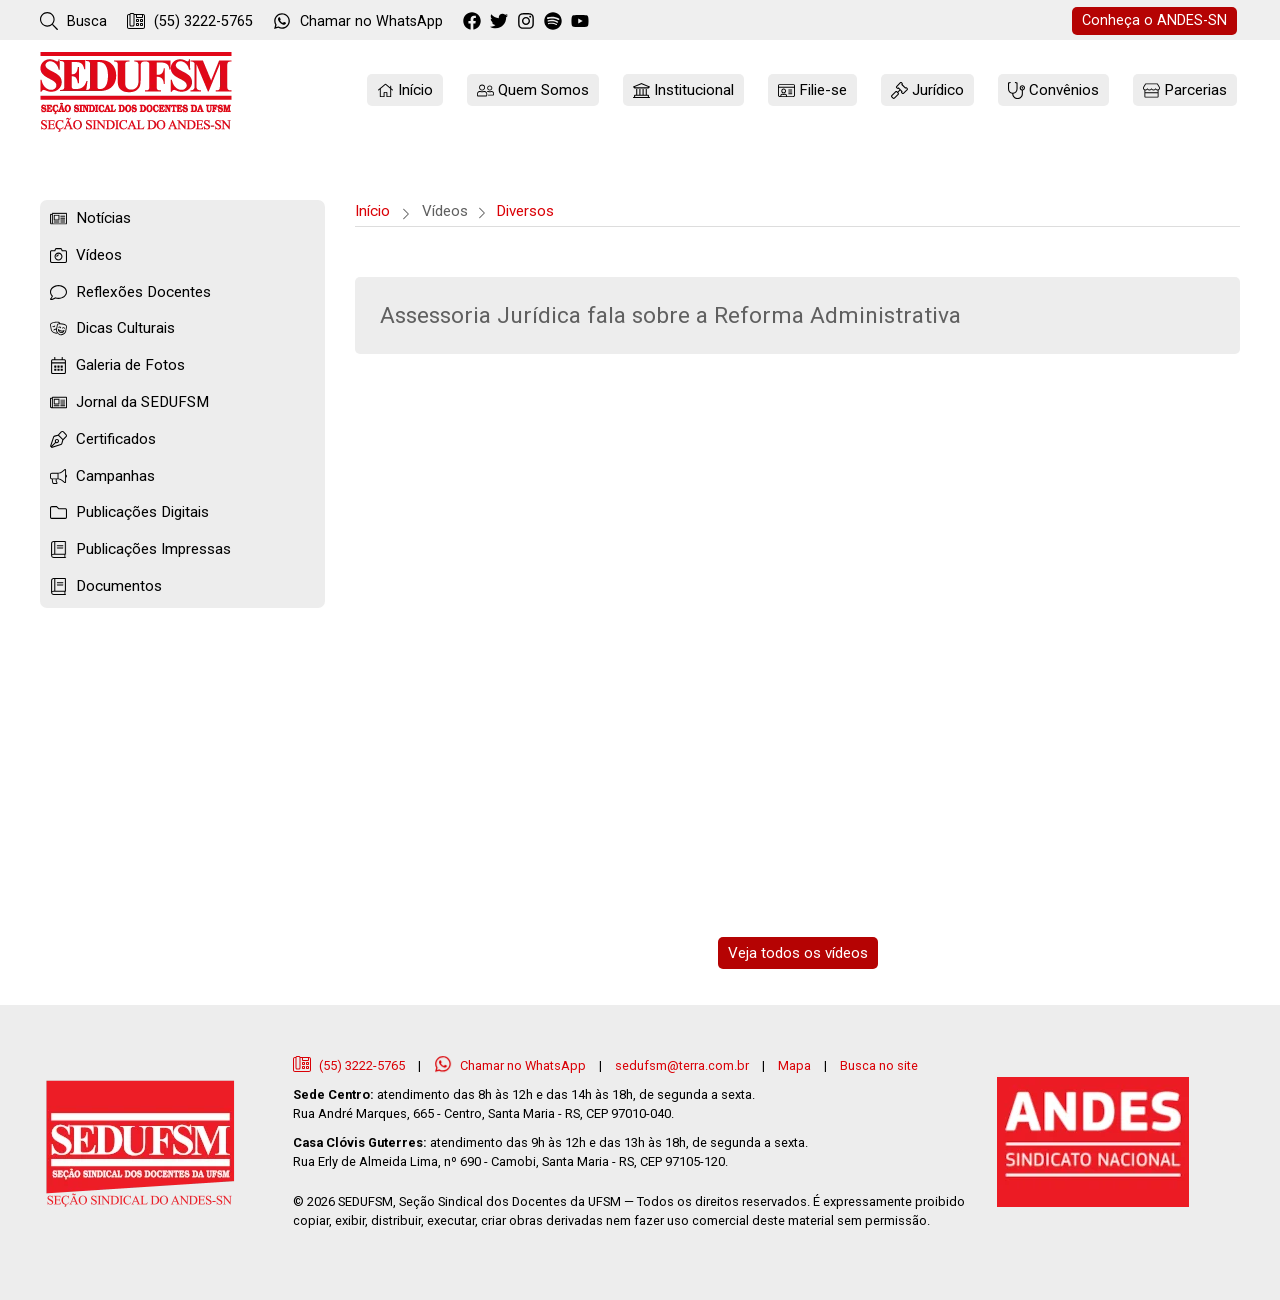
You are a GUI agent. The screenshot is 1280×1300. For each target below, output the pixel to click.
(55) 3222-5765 (190, 21)
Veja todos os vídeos (798, 953)
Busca (73, 21)
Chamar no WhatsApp (511, 1065)
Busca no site (879, 1065)
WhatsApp (358, 21)
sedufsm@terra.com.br (682, 1065)
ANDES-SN (1154, 20)
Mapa (794, 1065)
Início (372, 211)
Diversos (525, 211)
